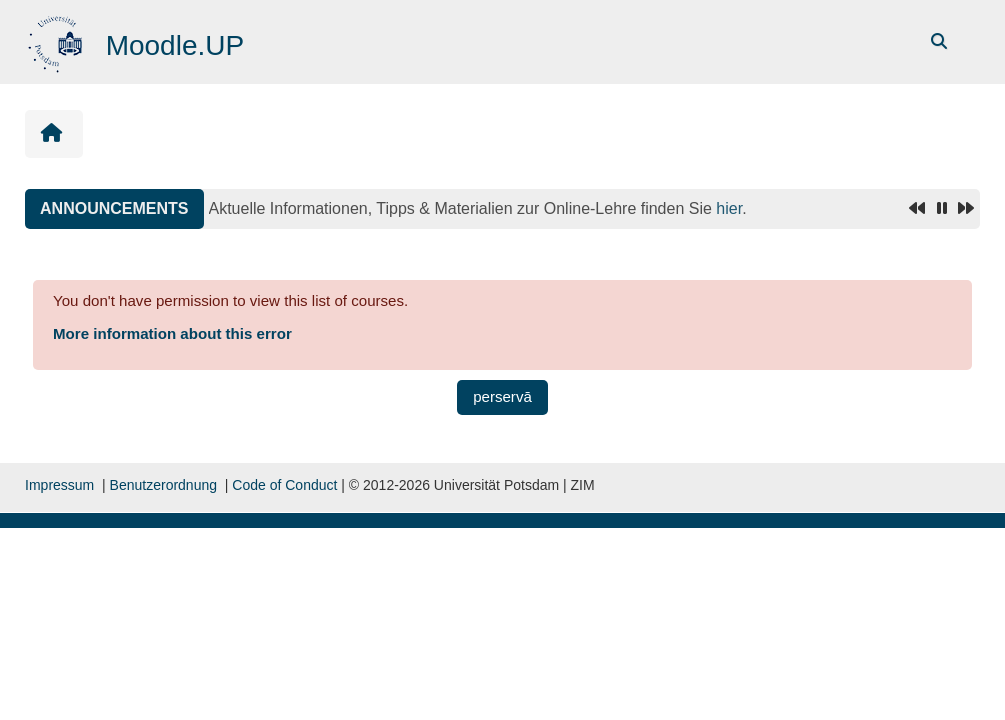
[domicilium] (57, 40)
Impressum (59, 485)
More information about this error (172, 333)
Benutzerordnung (163, 485)
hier (729, 208)
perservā (502, 396)
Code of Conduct (284, 485)
